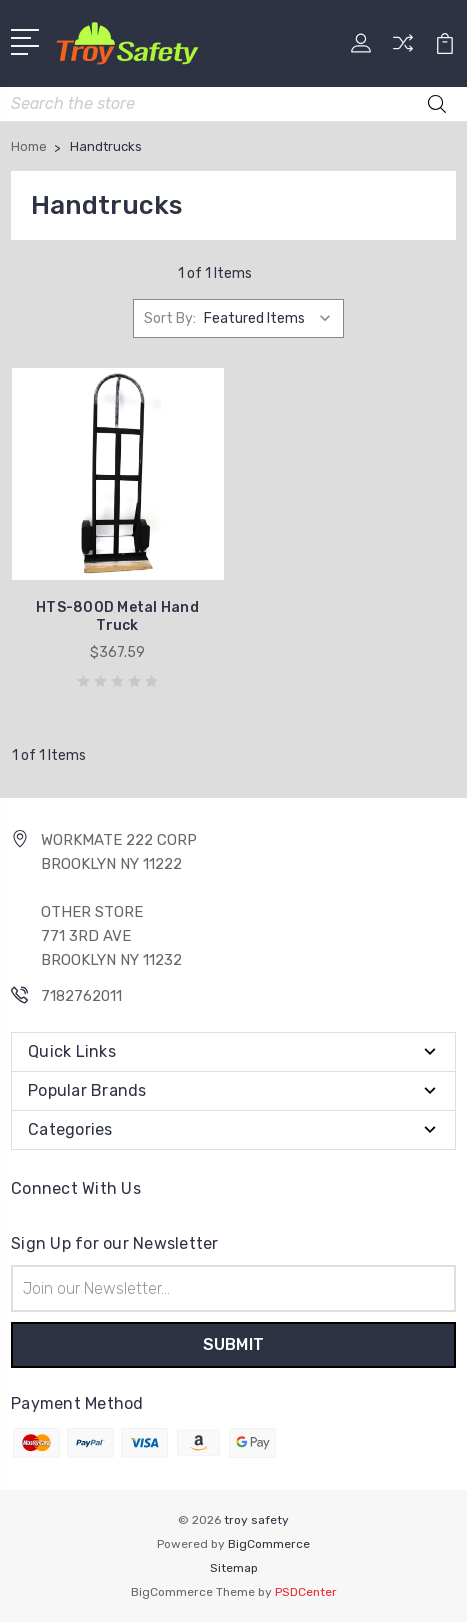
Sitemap (234, 1568)
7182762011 (81, 996)
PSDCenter (306, 1592)
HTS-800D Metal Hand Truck (117, 616)
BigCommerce (269, 1544)
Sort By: (170, 318)
